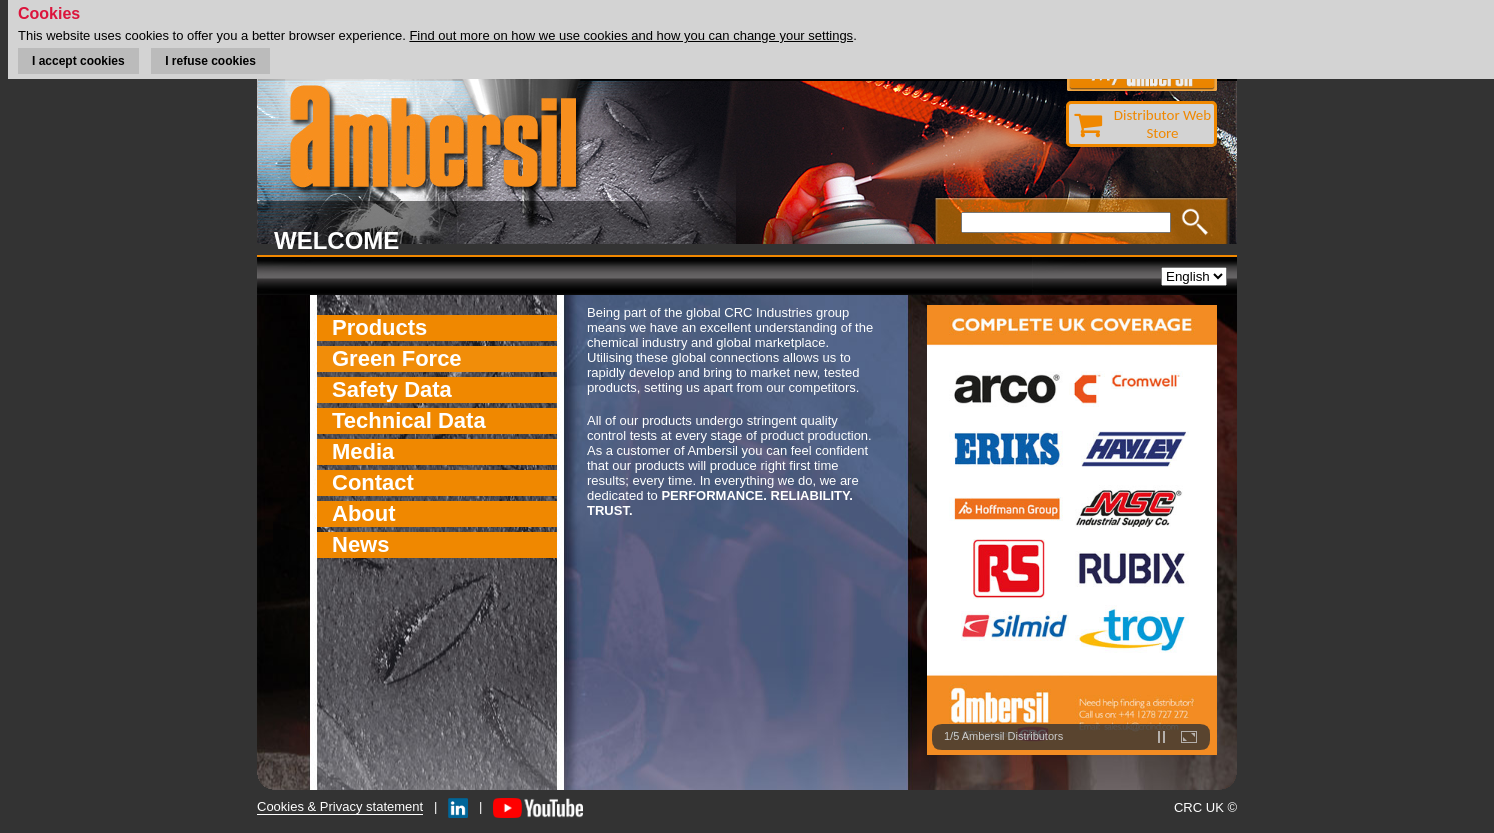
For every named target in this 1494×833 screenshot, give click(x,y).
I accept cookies (78, 61)
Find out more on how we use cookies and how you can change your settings (631, 35)
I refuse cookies (210, 61)
